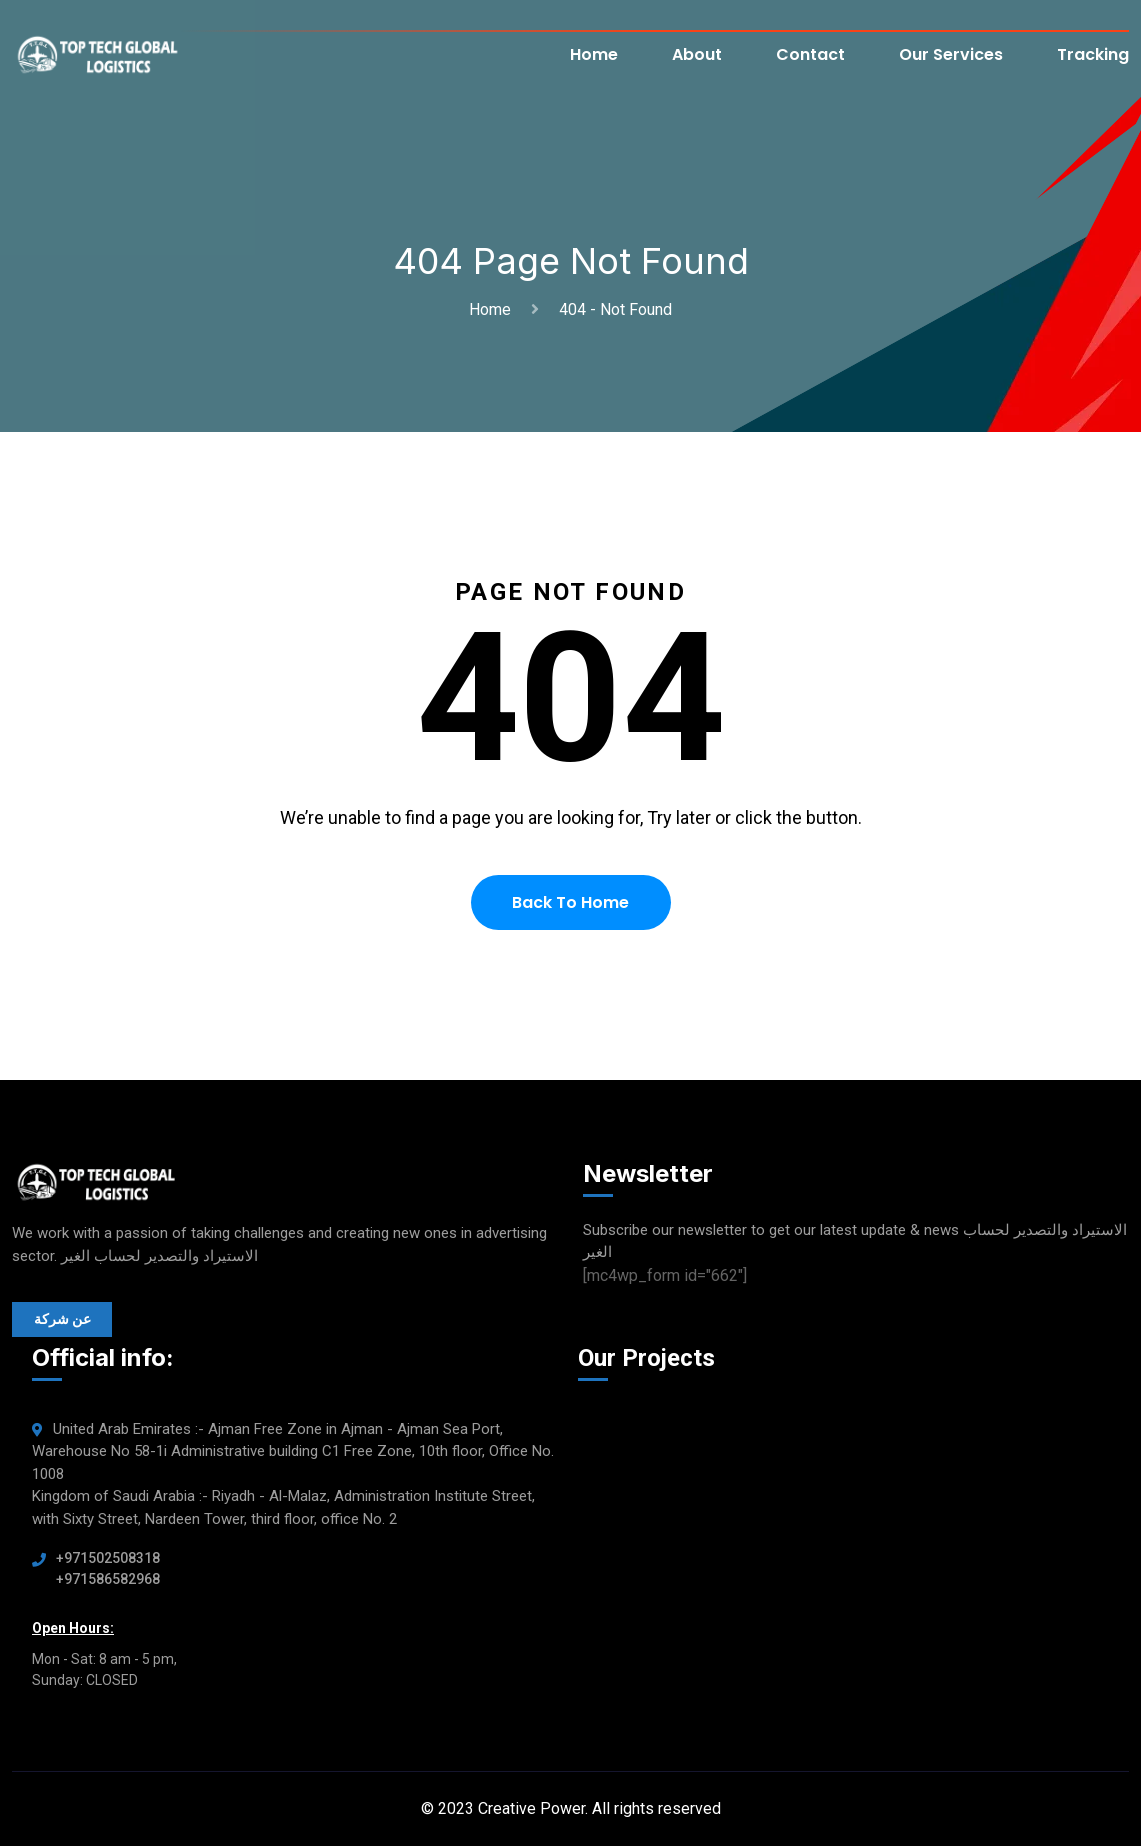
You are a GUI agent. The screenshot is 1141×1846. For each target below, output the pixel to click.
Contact (810, 54)
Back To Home (570, 902)
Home (594, 54)
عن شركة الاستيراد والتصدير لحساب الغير (62, 1324)
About (697, 54)
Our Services (951, 54)
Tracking (1093, 54)
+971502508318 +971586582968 (108, 1568)
